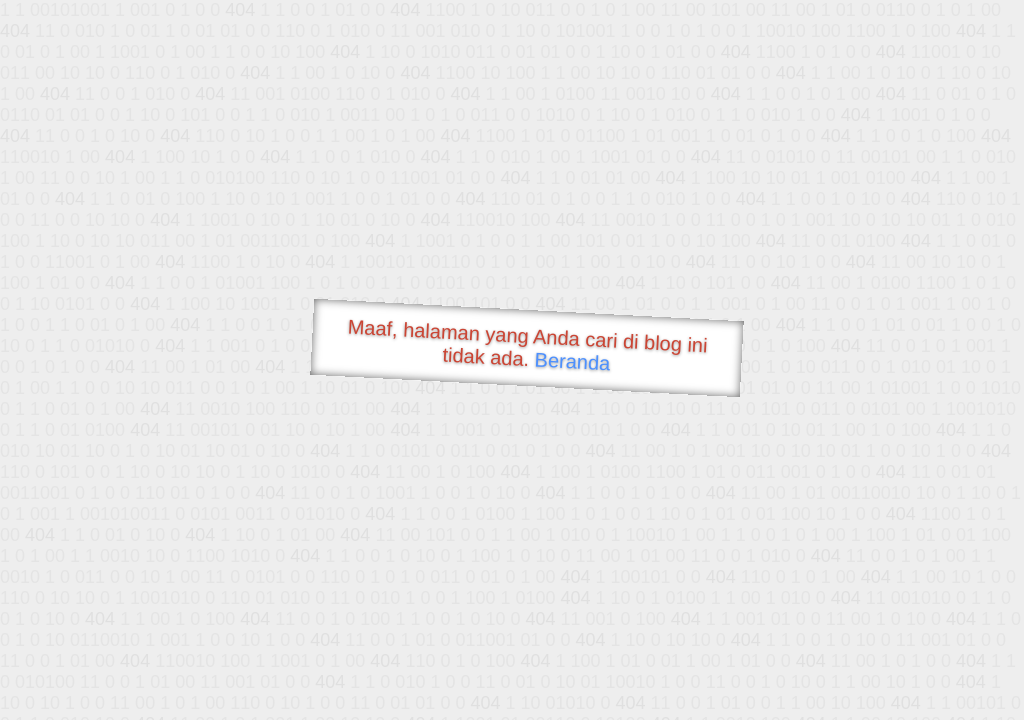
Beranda (572, 361)
